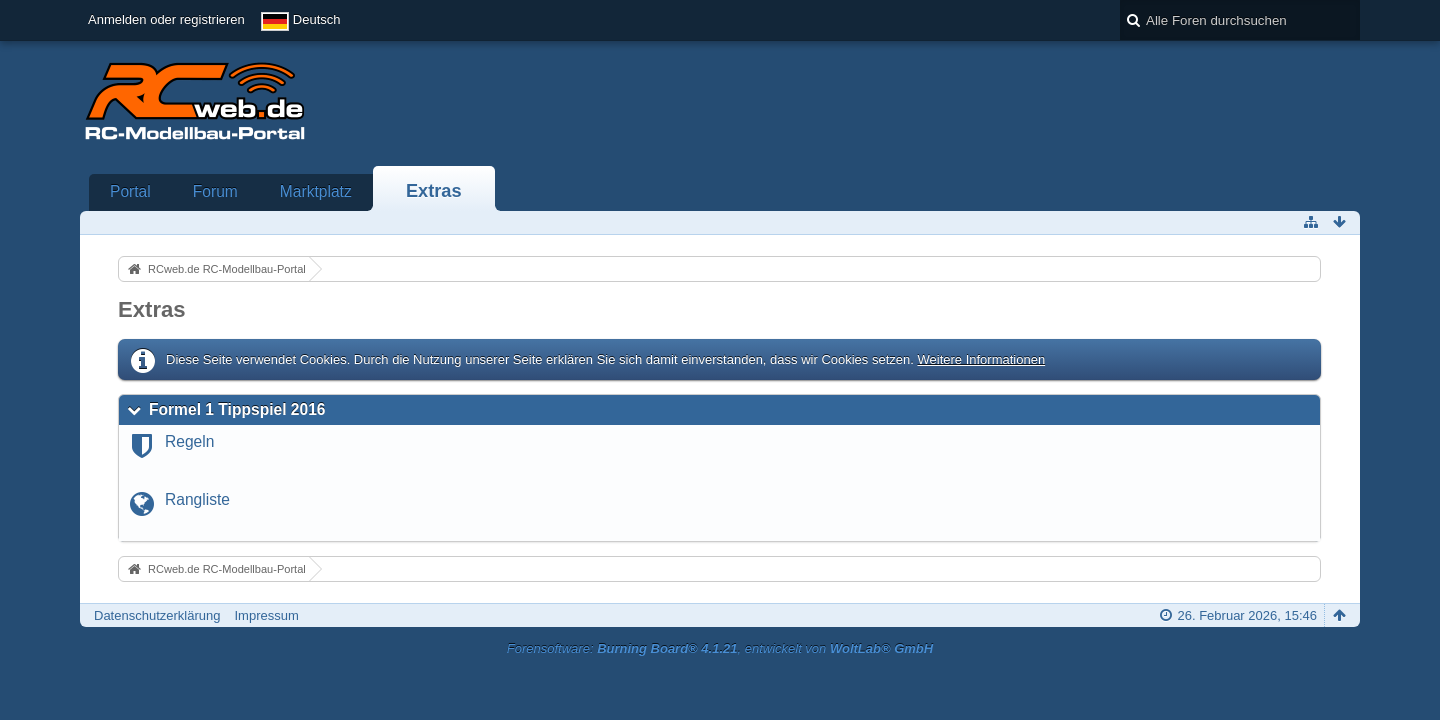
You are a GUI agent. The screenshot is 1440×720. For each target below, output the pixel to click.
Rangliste (197, 499)
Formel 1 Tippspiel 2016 (237, 409)
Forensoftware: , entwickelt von (720, 648)
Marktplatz (316, 191)
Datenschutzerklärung (157, 615)
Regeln (189, 441)
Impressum (266, 615)
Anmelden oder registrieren (166, 19)
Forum (215, 191)
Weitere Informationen (981, 359)
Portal (130, 191)
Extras (434, 191)
